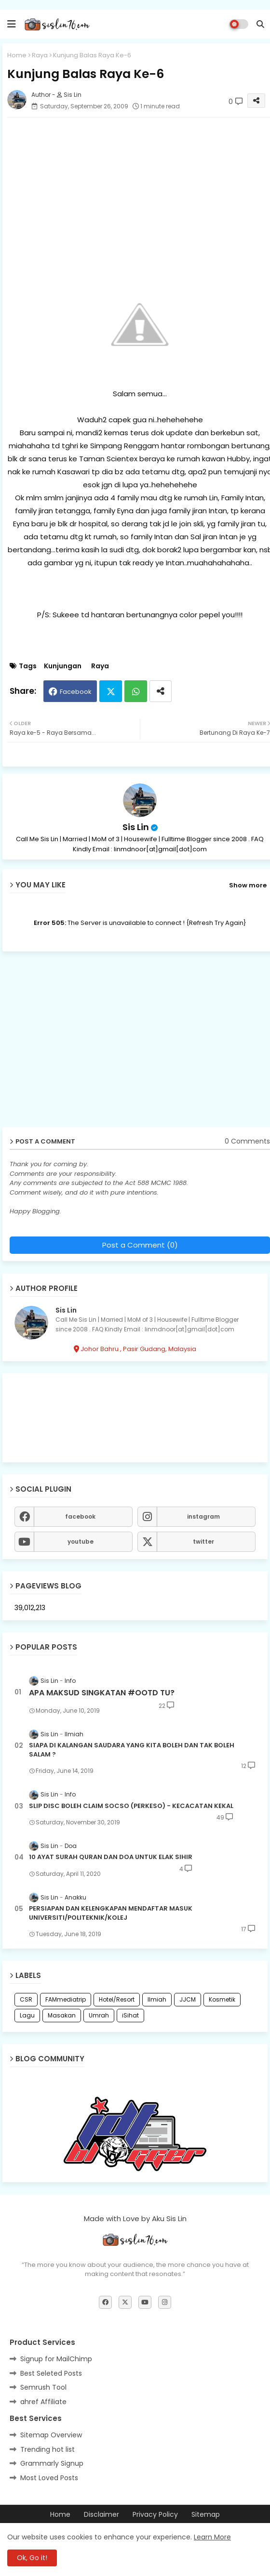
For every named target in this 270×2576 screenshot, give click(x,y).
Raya (40, 55)
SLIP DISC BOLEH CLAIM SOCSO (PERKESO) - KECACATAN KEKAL (131, 1806)
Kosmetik (222, 1999)
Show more (248, 885)
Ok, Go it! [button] (32, 2558)
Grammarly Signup (51, 2463)
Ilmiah (157, 1999)
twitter (203, 1541)
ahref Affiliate (43, 2402)
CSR (26, 1999)
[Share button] (160, 691)
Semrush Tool (43, 2387)
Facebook (76, 691)
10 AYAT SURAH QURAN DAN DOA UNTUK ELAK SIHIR (110, 1857)
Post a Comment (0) (140, 1245)
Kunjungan (62, 666)
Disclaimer (101, 2514)
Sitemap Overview (51, 2435)
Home (17, 55)
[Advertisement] (137, 1042)
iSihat (130, 2015)
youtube (81, 1541)
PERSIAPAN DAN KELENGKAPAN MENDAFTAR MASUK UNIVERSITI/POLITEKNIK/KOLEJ (110, 1913)
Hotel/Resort (117, 1999)
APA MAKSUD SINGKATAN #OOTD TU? (102, 1693)
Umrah (99, 2015)
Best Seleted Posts (51, 2373)
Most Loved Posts (49, 2478)
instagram (203, 1516)
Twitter (110, 691)
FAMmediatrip (65, 1999)
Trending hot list (47, 2449)
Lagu (27, 2015)
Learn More (212, 2537)
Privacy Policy (155, 2514)
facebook (80, 1516)
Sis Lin (135, 827)
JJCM (187, 1999)
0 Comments (247, 1141)
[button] (260, 24)
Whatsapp (135, 691)
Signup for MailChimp (56, 2359)
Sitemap (205, 2514)
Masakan (62, 2015)
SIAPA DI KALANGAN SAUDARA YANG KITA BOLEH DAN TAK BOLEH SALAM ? (131, 1749)
